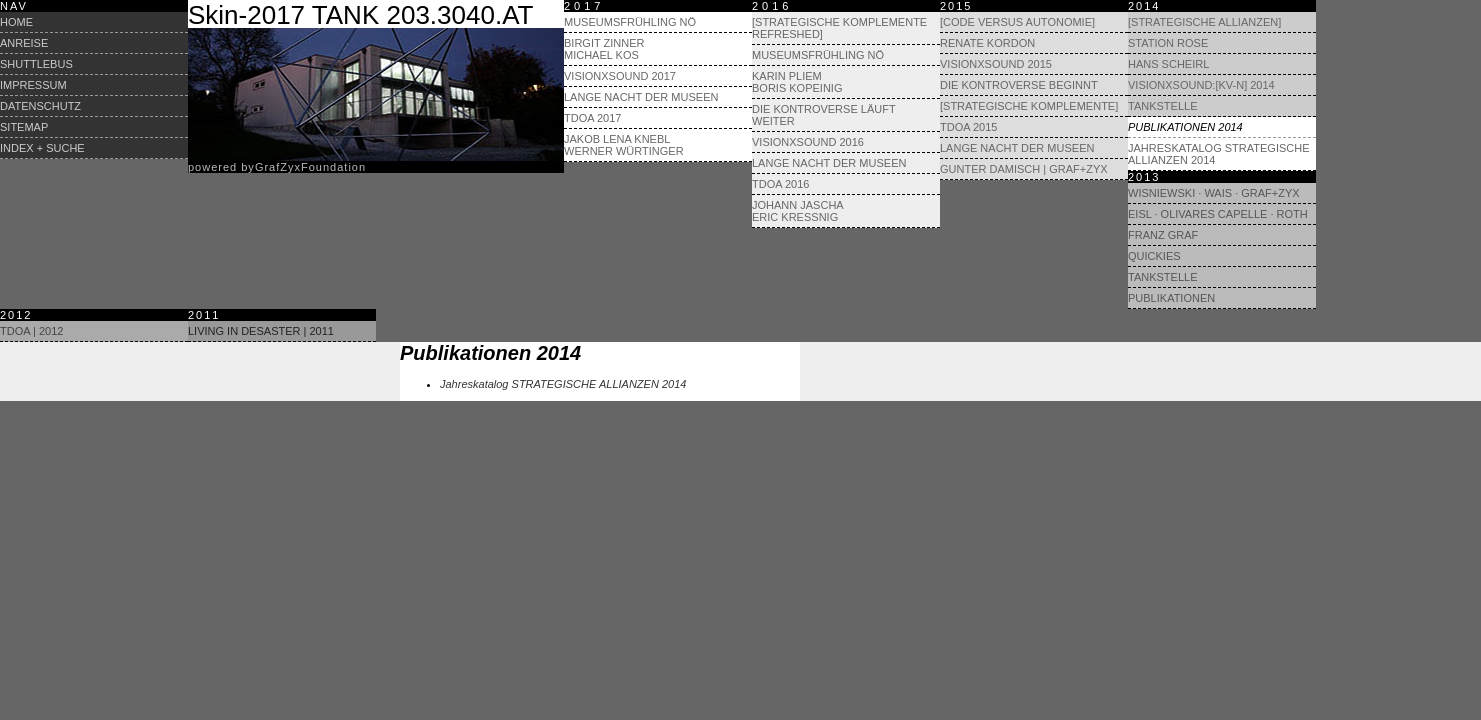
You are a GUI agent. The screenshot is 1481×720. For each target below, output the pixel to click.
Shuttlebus (36, 64)
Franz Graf (1163, 235)
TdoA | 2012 (31, 331)
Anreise (24, 43)
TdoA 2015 (968, 127)
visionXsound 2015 (996, 64)
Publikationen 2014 (1185, 127)
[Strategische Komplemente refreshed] (839, 28)
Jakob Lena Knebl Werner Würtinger (624, 145)
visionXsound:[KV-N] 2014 (1201, 85)
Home (16, 22)
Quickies (1154, 256)
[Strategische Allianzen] (1204, 22)
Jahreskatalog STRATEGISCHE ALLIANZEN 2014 (1219, 154)
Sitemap (24, 127)
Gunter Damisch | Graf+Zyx (1024, 169)
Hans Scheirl (1168, 64)
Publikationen (1171, 298)
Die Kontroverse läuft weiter (823, 115)
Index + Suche (42, 148)
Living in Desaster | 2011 (261, 331)
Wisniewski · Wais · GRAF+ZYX (1214, 193)
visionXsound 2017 (620, 76)
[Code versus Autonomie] (1017, 22)
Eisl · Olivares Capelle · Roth (1218, 214)
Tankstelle (1163, 106)
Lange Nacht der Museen (641, 97)
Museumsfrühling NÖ (630, 22)
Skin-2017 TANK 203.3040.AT (360, 15)
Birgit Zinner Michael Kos (604, 49)
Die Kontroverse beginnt (1019, 85)
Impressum (33, 85)
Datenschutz (40, 106)
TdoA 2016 (780, 184)
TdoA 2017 (592, 118)
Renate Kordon (987, 43)
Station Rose (1168, 43)
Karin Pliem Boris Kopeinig (797, 82)
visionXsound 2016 (808, 142)
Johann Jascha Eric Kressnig (798, 211)
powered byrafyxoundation (277, 167)
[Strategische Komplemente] (1029, 106)
